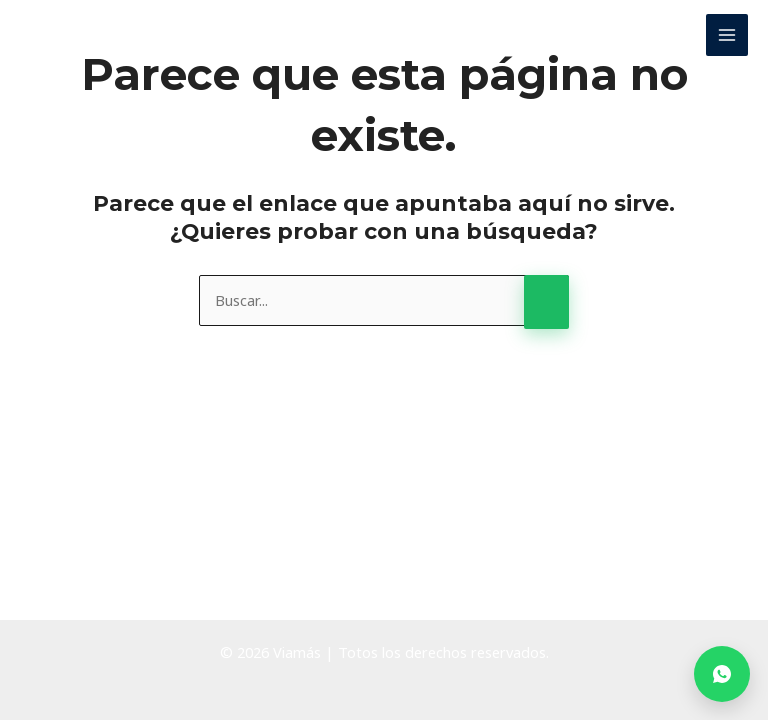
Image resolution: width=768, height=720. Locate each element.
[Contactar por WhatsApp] (722, 674)
